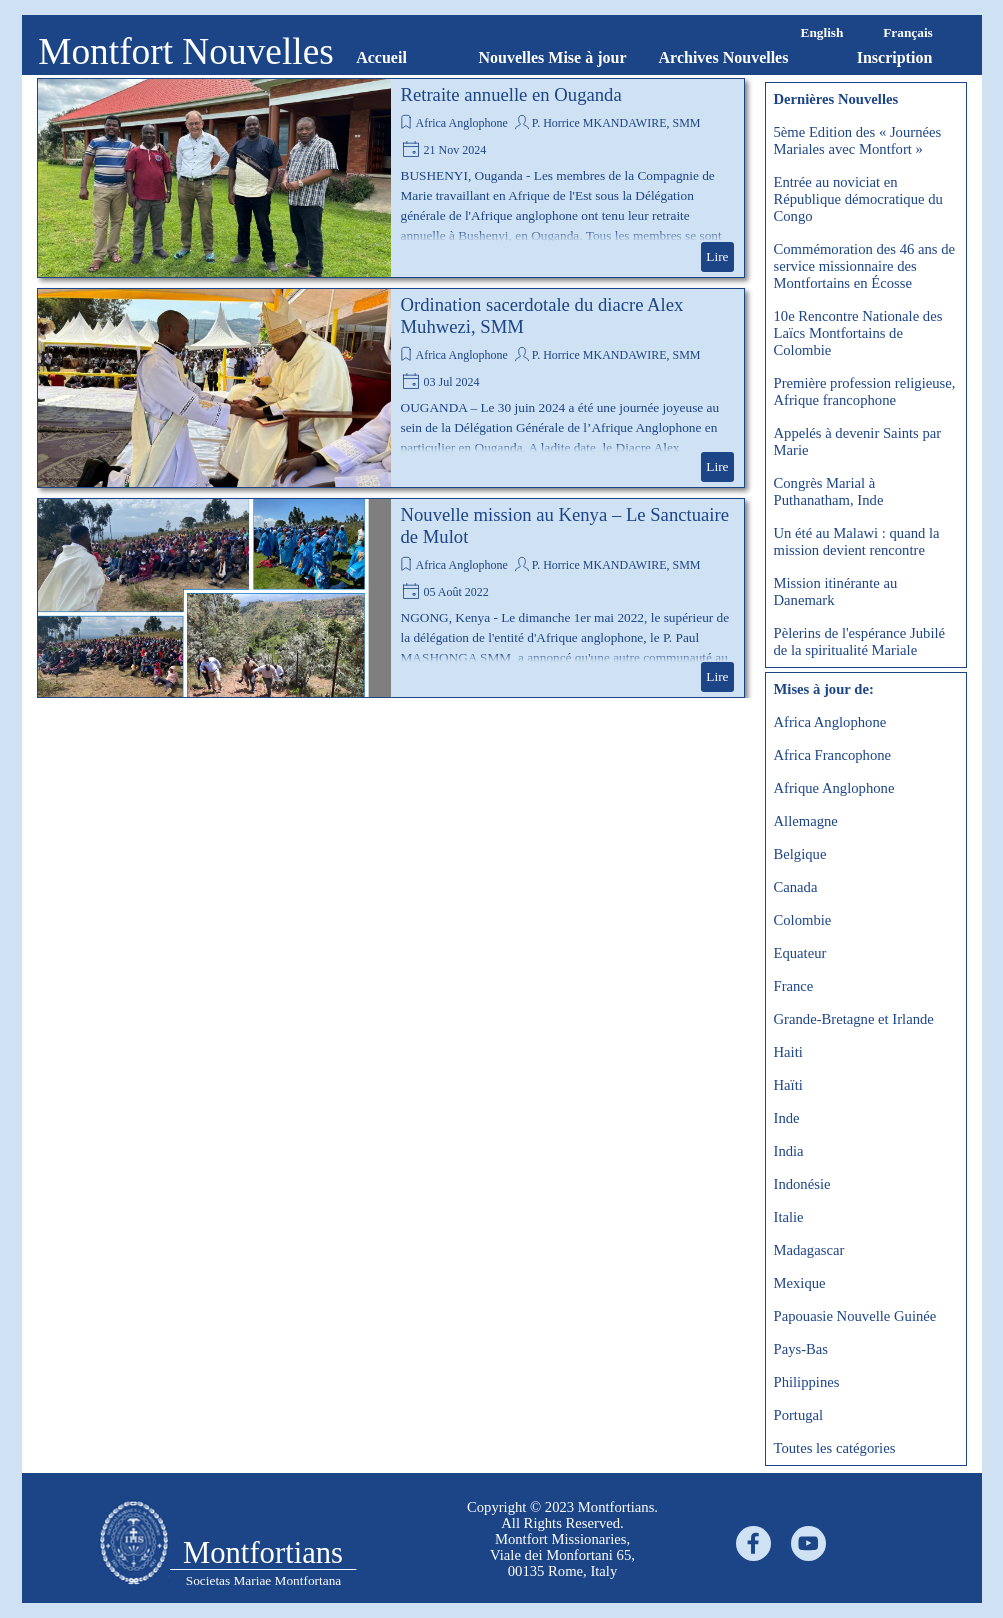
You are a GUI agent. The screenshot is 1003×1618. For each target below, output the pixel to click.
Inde (787, 1118)
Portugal (799, 1415)
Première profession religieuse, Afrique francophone (865, 391)
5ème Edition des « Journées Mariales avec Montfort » (858, 140)
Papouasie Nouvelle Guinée (855, 1316)
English (822, 32)
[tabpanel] (563, 1539)
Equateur (800, 953)
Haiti (788, 1052)
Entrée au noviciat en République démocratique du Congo (858, 199)
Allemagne (806, 821)
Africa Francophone (833, 755)
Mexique (800, 1283)
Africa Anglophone (462, 123)
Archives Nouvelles (724, 57)
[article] (391, 178)
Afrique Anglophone (834, 788)
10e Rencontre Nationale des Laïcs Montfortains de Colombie (858, 333)
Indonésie (802, 1184)
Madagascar (809, 1250)
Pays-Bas (801, 1349)
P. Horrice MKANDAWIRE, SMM (616, 123)
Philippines (807, 1382)
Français (908, 32)
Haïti (788, 1085)
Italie (789, 1217)
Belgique (800, 854)
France (794, 986)
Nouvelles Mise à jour (553, 57)
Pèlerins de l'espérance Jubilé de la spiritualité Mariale (860, 641)
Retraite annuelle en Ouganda (511, 94)
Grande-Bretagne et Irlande (854, 1019)
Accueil (381, 57)
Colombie (803, 920)
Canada (796, 887)
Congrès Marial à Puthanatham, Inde (829, 491)
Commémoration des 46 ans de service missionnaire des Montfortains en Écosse (865, 266)
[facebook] (753, 1543)
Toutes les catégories (835, 1448)
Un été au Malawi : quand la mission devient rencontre (857, 541)
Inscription (895, 57)
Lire (717, 256)
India (789, 1151)
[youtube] (808, 1543)
